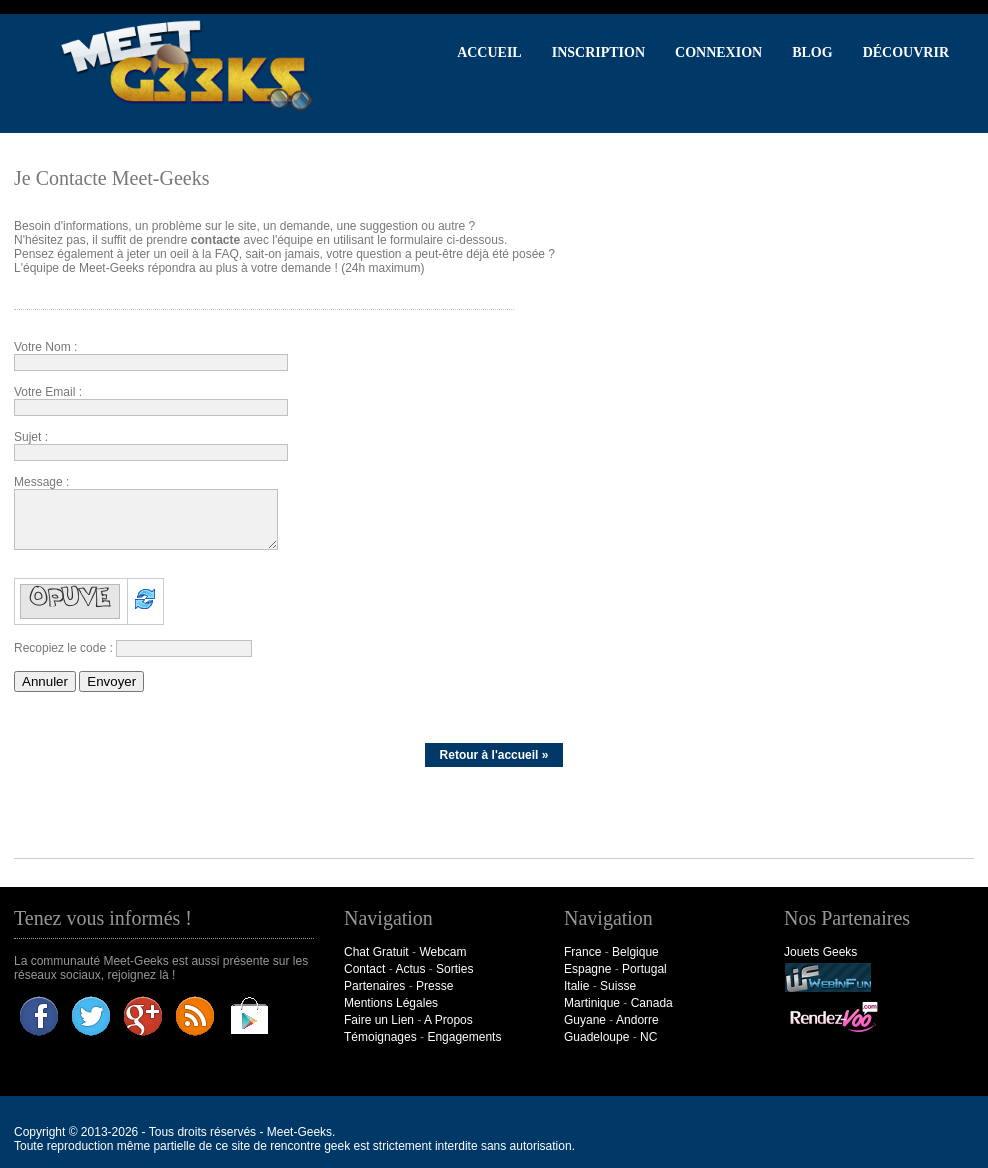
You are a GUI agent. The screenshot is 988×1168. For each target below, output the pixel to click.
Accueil (489, 52)
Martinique (592, 1003)
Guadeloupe (596, 1037)
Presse (434, 986)
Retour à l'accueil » (494, 755)
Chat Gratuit (376, 952)
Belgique (635, 952)
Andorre (637, 1020)
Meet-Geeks (299, 1132)
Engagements (464, 1037)
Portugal (644, 969)
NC (648, 1037)
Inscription (598, 52)
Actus (410, 969)
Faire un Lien (379, 1020)
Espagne (587, 969)
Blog (812, 52)
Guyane (585, 1020)
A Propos (448, 1020)
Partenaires (374, 986)
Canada (652, 1003)
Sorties (454, 969)
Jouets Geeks (820, 952)
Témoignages (380, 1037)
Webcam (442, 952)
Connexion (718, 52)
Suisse (618, 986)
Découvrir (906, 52)
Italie (576, 986)
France (582, 952)
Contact (364, 969)
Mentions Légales (391, 1003)
